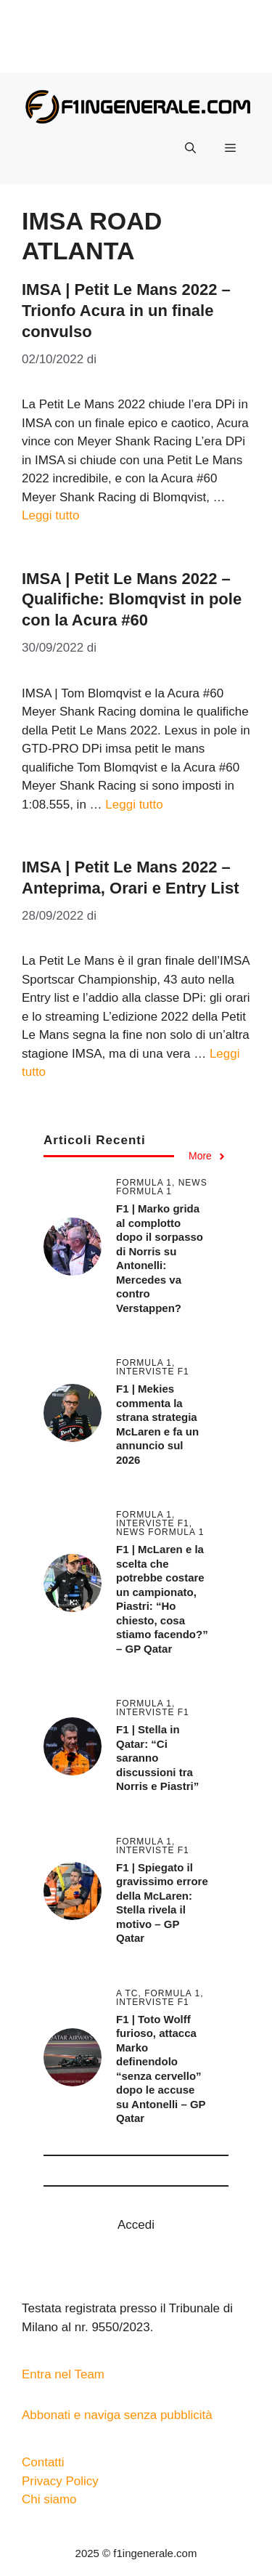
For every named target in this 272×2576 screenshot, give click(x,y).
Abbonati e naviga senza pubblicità (117, 2415)
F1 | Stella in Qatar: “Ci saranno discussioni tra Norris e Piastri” (157, 1757)
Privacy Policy (60, 2481)
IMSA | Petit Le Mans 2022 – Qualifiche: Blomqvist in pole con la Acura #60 (132, 599)
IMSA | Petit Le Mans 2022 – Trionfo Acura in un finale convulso (126, 310)
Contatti (43, 2462)
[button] (190, 148)
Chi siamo (49, 2499)
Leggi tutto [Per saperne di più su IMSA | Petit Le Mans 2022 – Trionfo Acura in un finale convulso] (50, 515)
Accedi (136, 2225)
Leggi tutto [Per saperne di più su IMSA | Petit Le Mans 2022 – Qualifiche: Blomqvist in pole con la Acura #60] (133, 804)
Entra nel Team (63, 2374)
